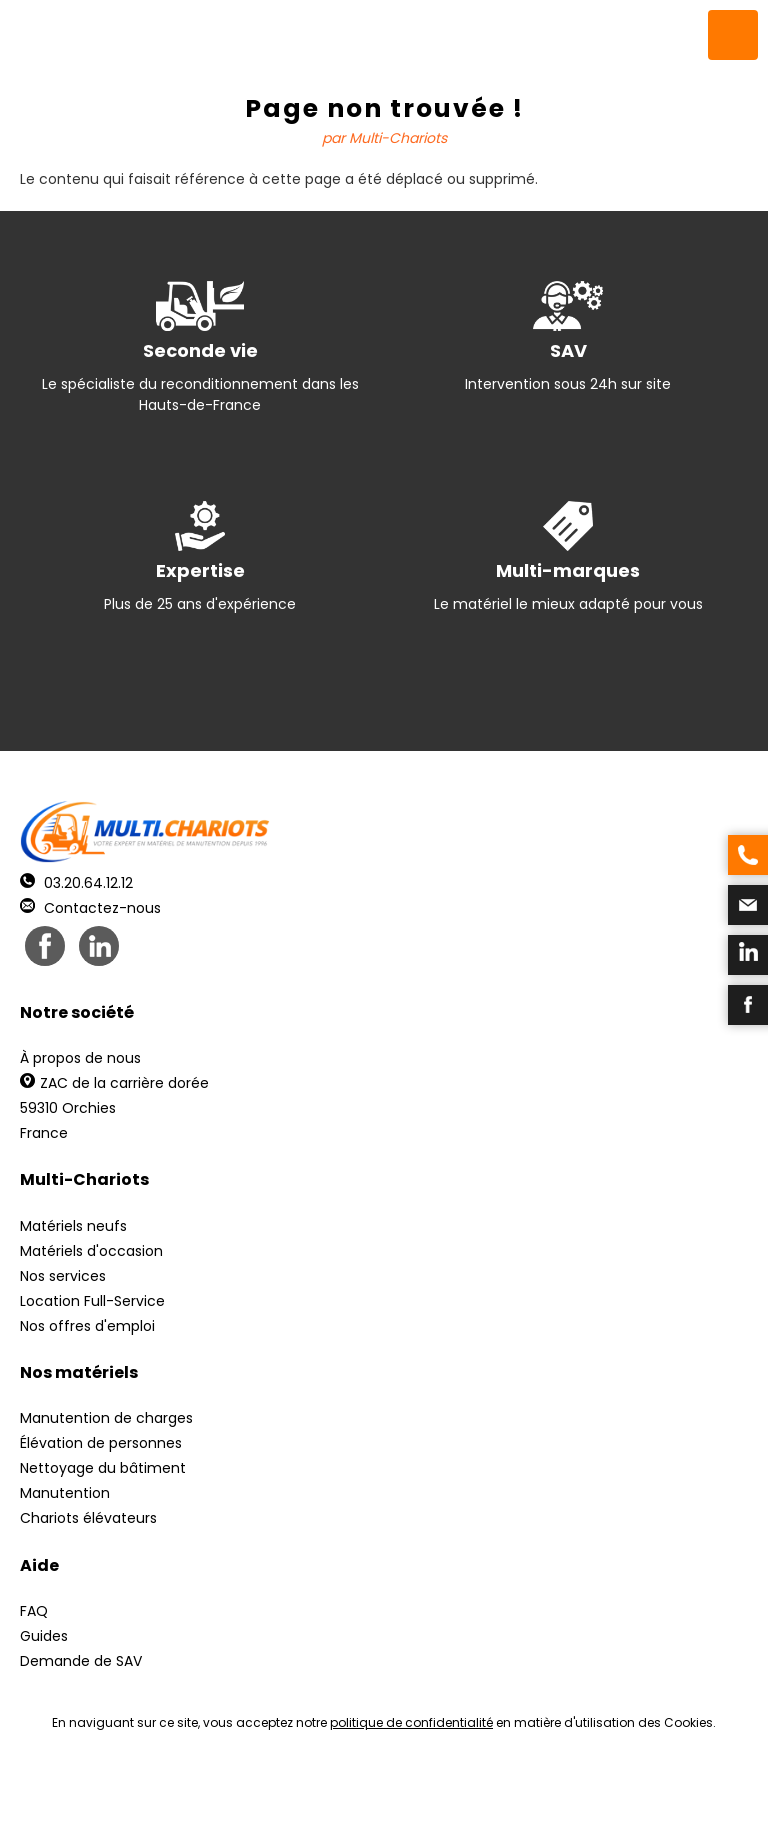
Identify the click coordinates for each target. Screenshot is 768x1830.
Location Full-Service (92, 1301)
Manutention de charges (106, 1418)
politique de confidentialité (411, 1722)
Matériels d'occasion (91, 1251)
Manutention (65, 1493)
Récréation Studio (538, 1790)
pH (688, 1790)
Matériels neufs (73, 1226)
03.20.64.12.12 (76, 883)
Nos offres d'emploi (87, 1326)
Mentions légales (378, 1790)
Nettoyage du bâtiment (103, 1468)
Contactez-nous (90, 908)
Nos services (63, 1276)
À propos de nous (80, 1058)
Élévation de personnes (101, 1443)
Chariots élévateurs (88, 1518)
